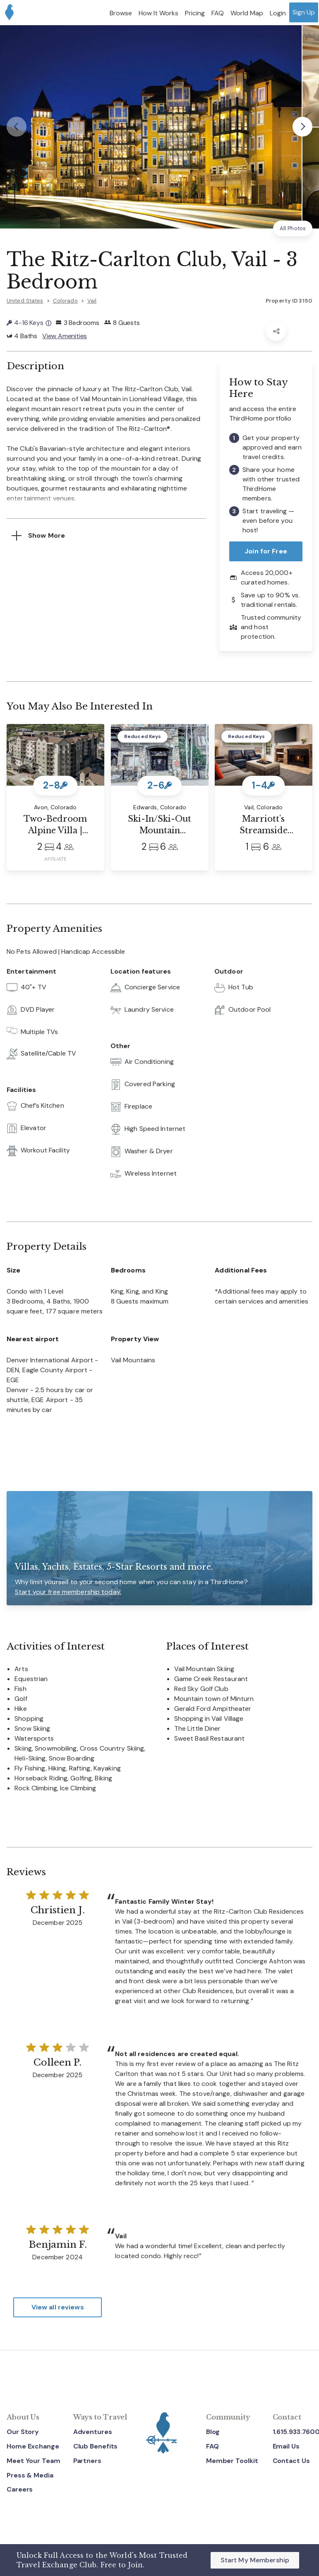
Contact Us (291, 2461)
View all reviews (57, 2307)
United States (25, 300)
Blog (213, 2432)
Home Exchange (33, 2446)
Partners (87, 2461)
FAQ (212, 2446)
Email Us (286, 2446)
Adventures (92, 2432)
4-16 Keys (29, 322)
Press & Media (30, 2475)
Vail (91, 300)
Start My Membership (255, 2560)
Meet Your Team (33, 2461)
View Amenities (64, 336)
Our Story (23, 2432)
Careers (20, 2489)
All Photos (293, 228)
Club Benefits (95, 2446)
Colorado (65, 300)
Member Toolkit (232, 2461)
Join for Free (266, 551)
